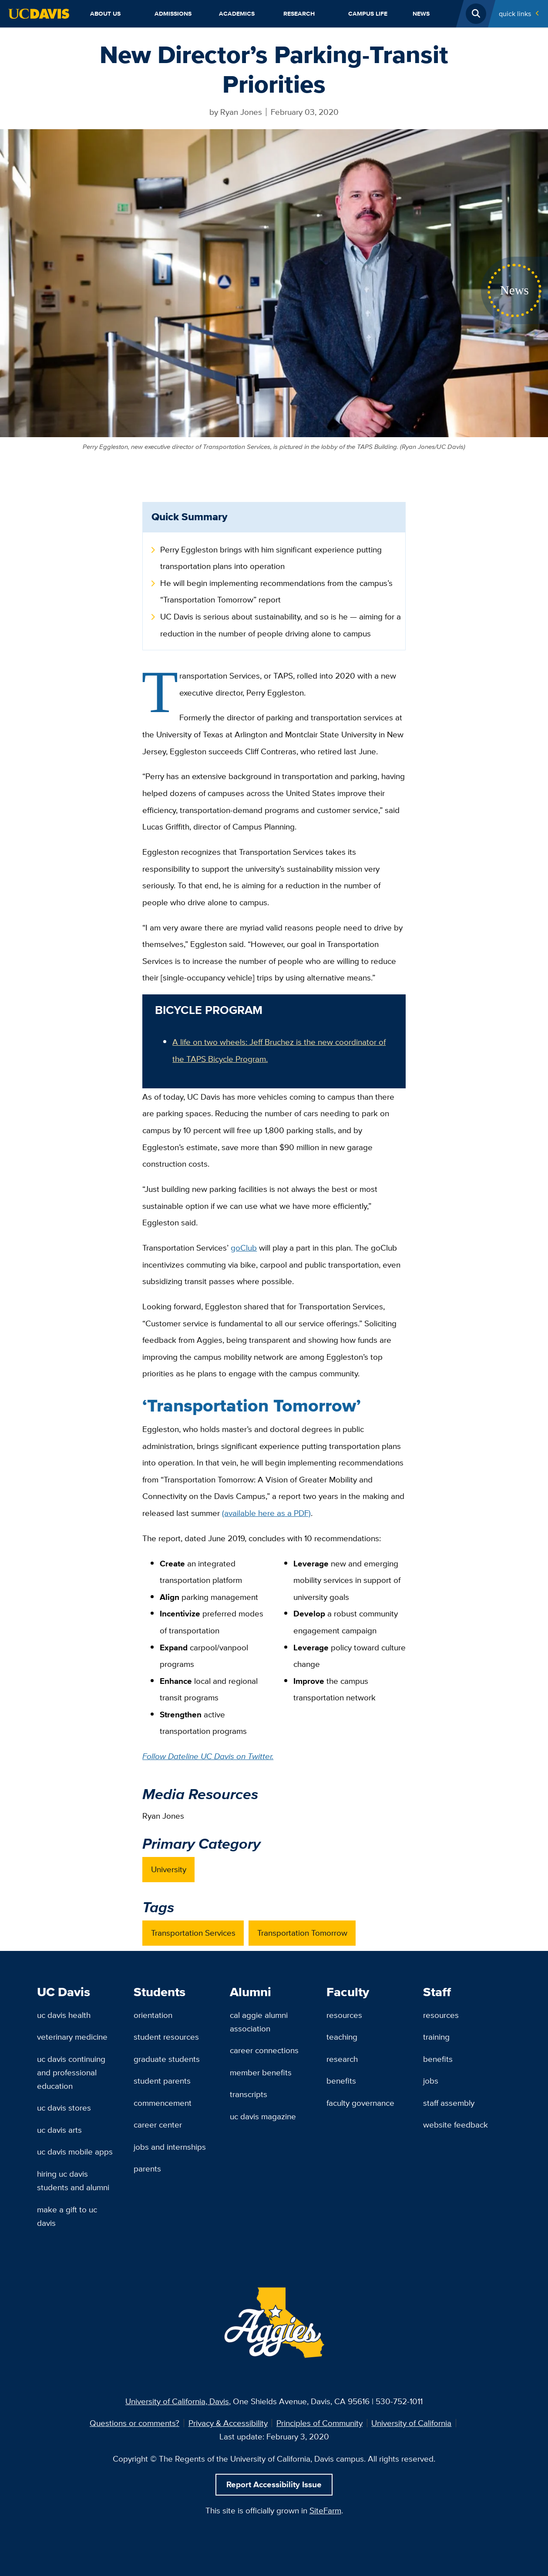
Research (299, 13)
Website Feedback (455, 2124)
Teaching (341, 2037)
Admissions (173, 13)
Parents (147, 2168)
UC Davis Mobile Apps (75, 2151)
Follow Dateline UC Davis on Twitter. (207, 1756)
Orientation (153, 2015)
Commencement (163, 2103)
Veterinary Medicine (72, 2037)
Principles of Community (319, 2423)
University (168, 1869)
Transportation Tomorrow (302, 1933)
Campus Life (367, 13)
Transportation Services (193, 1933)
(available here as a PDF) (266, 1513)
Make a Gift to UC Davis (67, 2216)
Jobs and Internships (170, 2147)
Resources (344, 2015)
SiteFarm (325, 2510)
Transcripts (248, 2094)
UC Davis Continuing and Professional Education (71, 2072)
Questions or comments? (134, 2423)
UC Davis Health (64, 2015)
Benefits (341, 2080)
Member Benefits (261, 2072)
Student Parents (162, 2080)
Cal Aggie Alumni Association (259, 2021)
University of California (411, 2423)
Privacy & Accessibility (228, 2423)
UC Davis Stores (64, 2107)
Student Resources (166, 2037)
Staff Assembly (448, 2103)
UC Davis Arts (59, 2130)
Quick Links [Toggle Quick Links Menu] (515, 13)
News (421, 13)
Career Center (158, 2124)
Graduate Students (167, 2059)
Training (436, 2037)
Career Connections (264, 2050)
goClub (244, 1247)
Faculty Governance (360, 2103)
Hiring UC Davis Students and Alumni (73, 2180)
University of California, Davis (177, 2401)
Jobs (430, 2080)
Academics (237, 13)
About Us (105, 13)
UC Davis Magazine (263, 2116)
